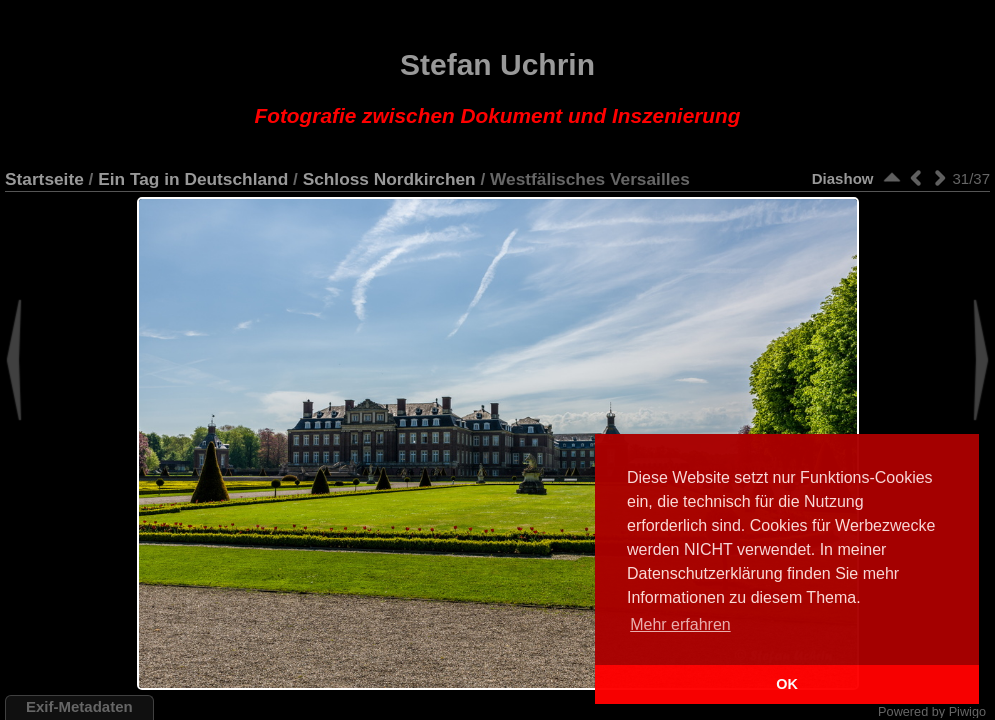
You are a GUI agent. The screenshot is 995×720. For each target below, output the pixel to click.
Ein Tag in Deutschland (193, 179)
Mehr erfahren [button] (680, 624)
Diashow (843, 178)
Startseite (44, 179)
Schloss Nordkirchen (389, 179)
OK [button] (787, 684)
